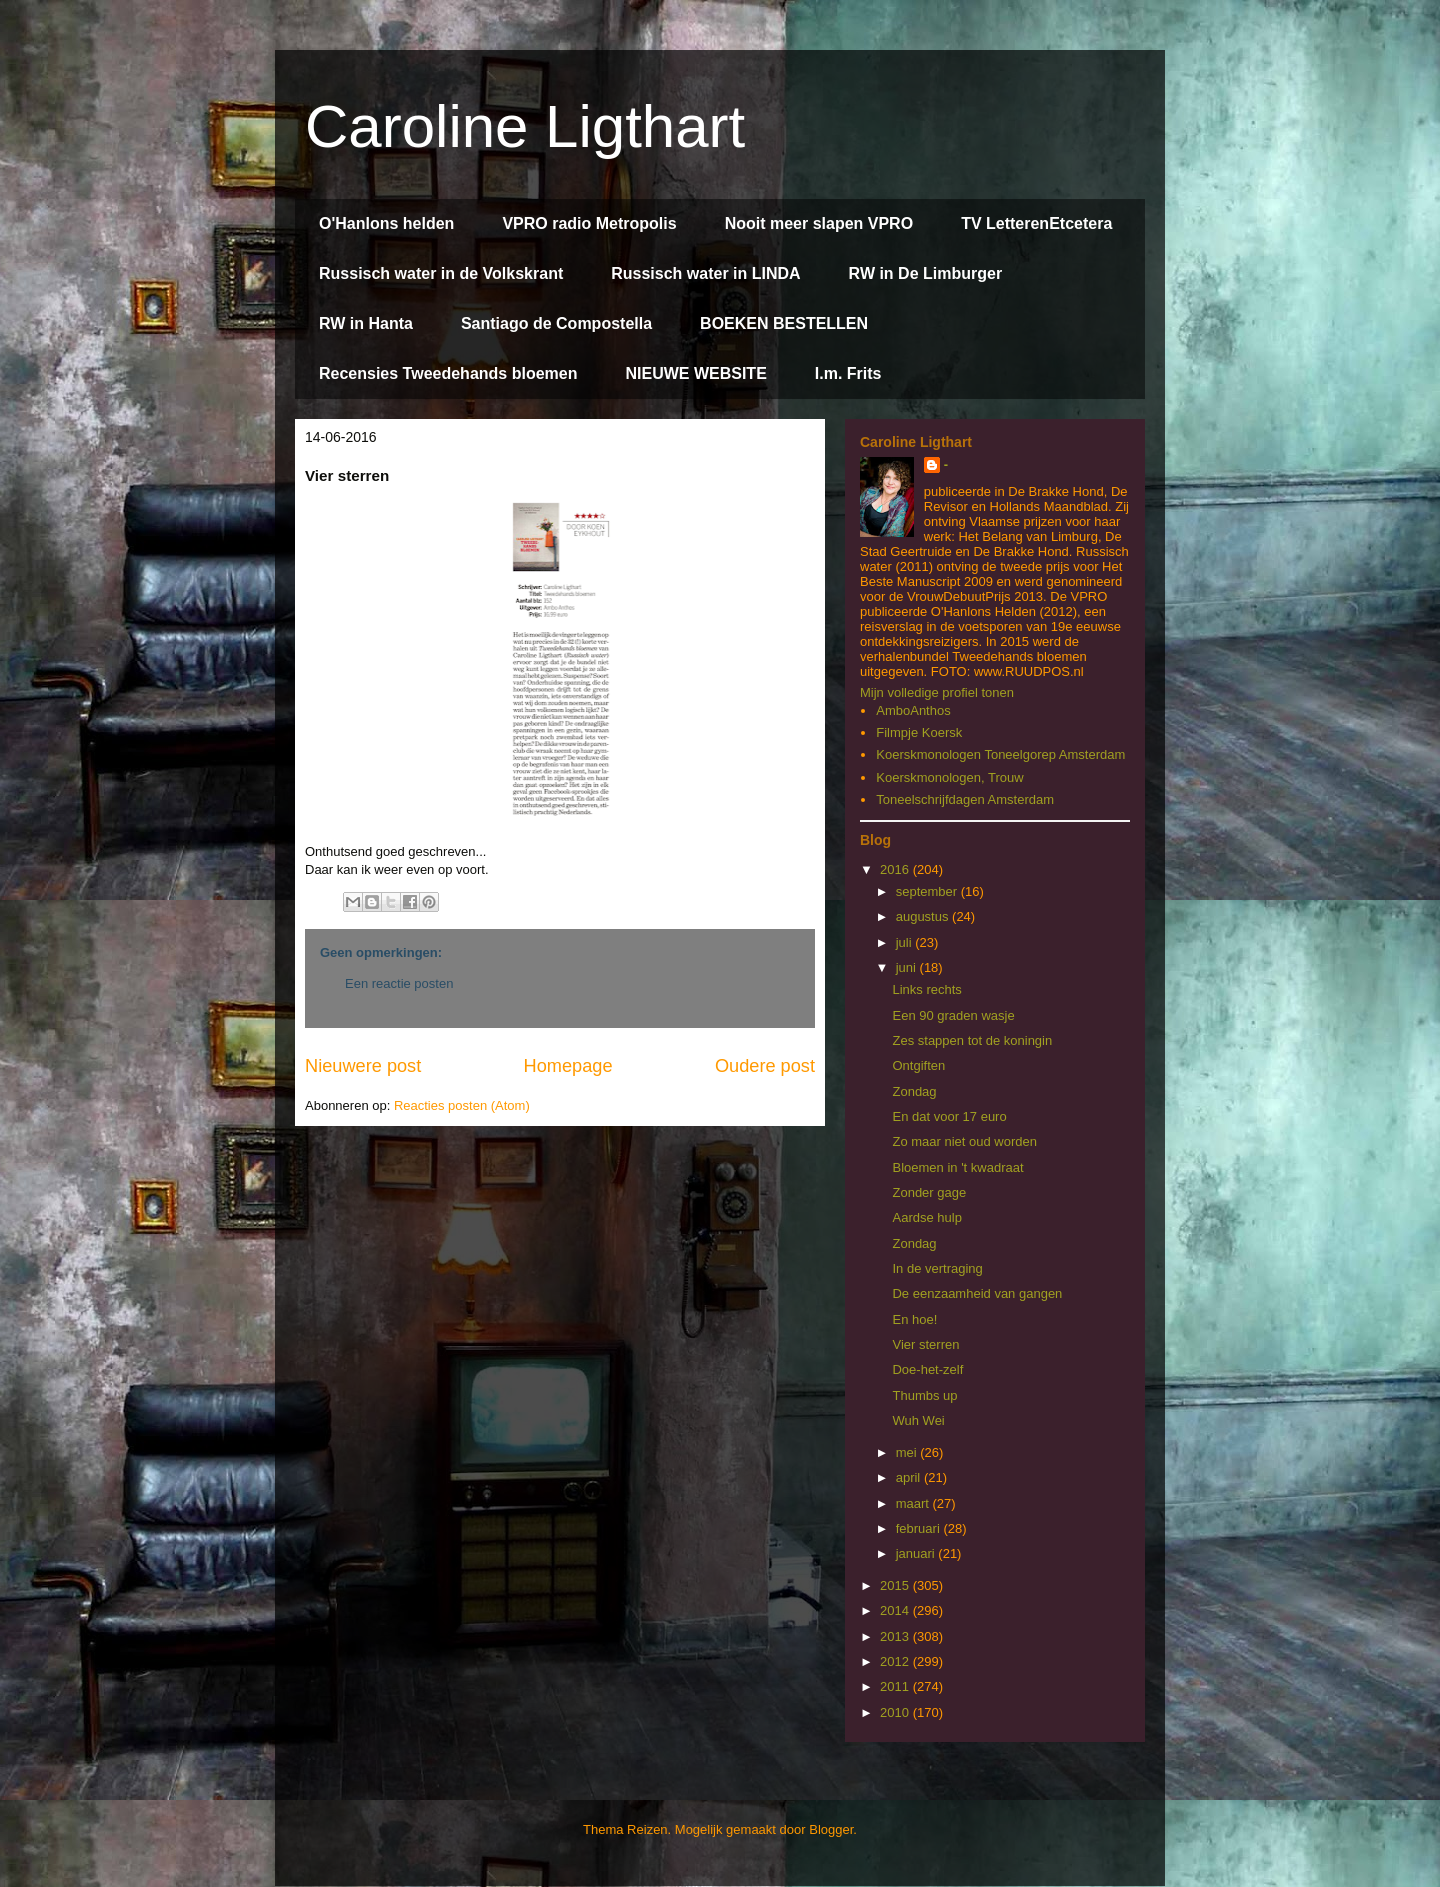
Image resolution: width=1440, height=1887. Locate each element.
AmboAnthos (913, 710)
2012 (896, 1661)
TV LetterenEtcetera (1036, 223)
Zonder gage (929, 1192)
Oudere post (765, 1066)
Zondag (914, 1091)
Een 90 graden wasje (953, 1015)
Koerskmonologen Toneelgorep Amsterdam (1000, 754)
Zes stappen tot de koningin (972, 1040)
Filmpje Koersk (919, 732)
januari (917, 1553)
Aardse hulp (926, 1217)
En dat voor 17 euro (949, 1116)
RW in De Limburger (926, 273)
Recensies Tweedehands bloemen (448, 373)
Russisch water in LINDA (705, 273)
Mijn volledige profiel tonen (937, 692)
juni (908, 967)
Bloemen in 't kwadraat (957, 1167)
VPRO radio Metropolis (589, 223)
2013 (896, 1636)
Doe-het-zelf (927, 1369)
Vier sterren (925, 1344)
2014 (896, 1610)
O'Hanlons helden (386, 223)
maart (914, 1503)
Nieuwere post (363, 1066)
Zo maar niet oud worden (964, 1141)
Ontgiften (918, 1065)
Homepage (568, 1066)
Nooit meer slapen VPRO (819, 223)
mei (908, 1452)
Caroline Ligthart (525, 126)
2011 (896, 1686)
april (910, 1477)
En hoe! (914, 1319)
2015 (896, 1585)
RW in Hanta (366, 323)
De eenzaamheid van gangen (977, 1293)
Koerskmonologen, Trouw (949, 777)
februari (920, 1528)
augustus (924, 916)
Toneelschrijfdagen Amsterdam (965, 799)
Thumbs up (924, 1395)
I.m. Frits (848, 373)
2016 (896, 869)
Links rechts (926, 989)
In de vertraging (937, 1268)
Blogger (831, 1829)
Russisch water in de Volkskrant (441, 273)
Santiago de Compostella (556, 323)
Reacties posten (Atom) (462, 1105)
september (928, 891)
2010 (896, 1712)
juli (906, 942)
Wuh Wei (918, 1420)
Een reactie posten (399, 983)
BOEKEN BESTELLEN (784, 323)
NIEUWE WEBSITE (695, 373)
